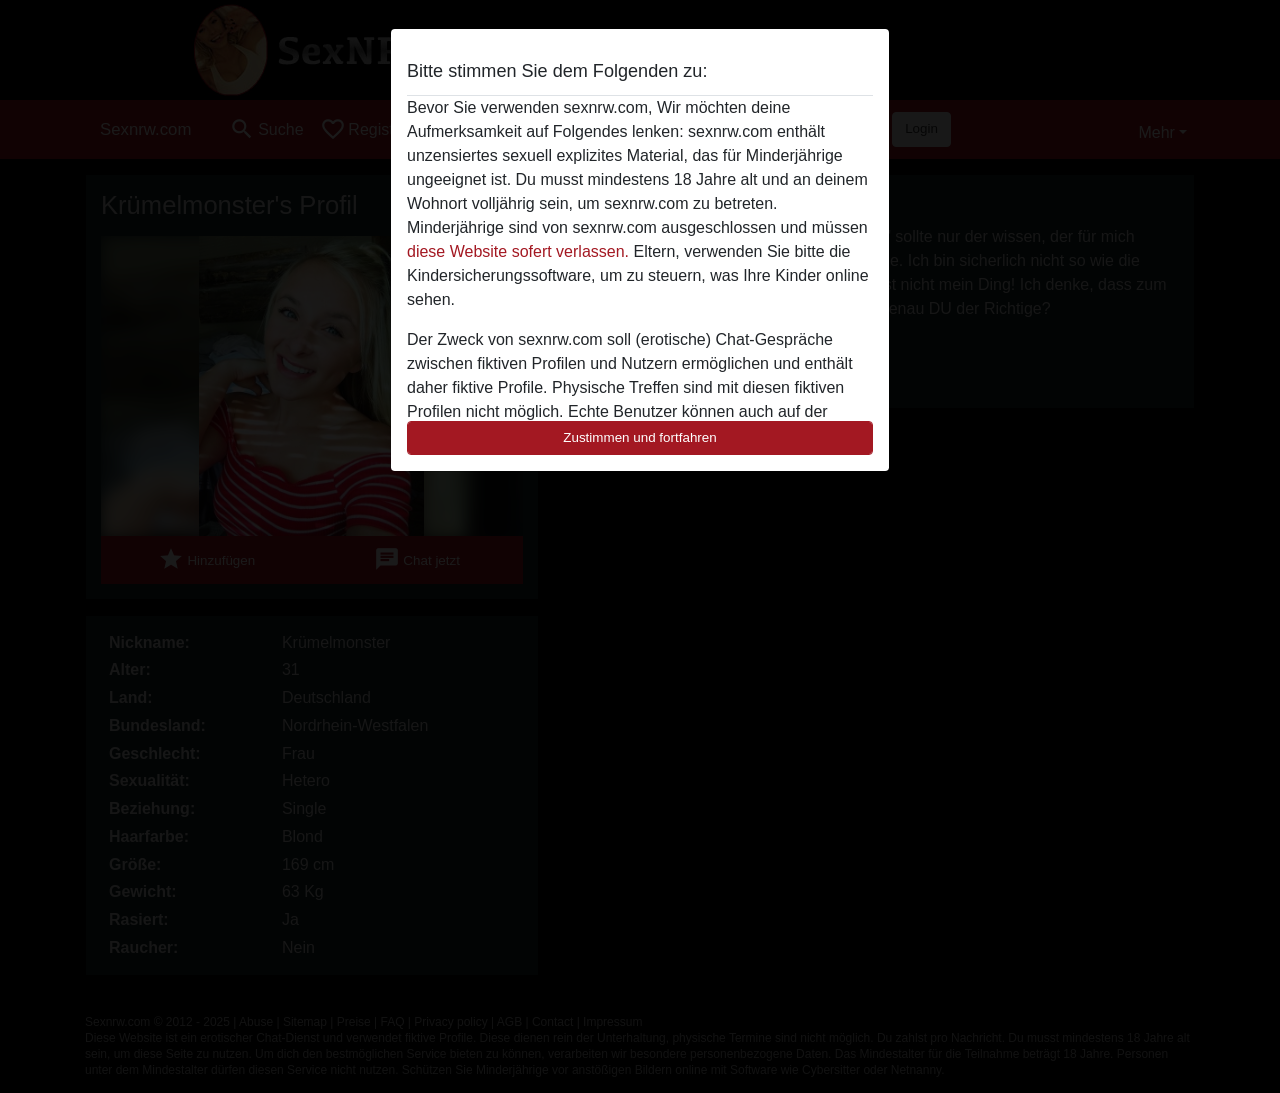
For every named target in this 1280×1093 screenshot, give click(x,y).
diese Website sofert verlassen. (518, 251)
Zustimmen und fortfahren (640, 437)
